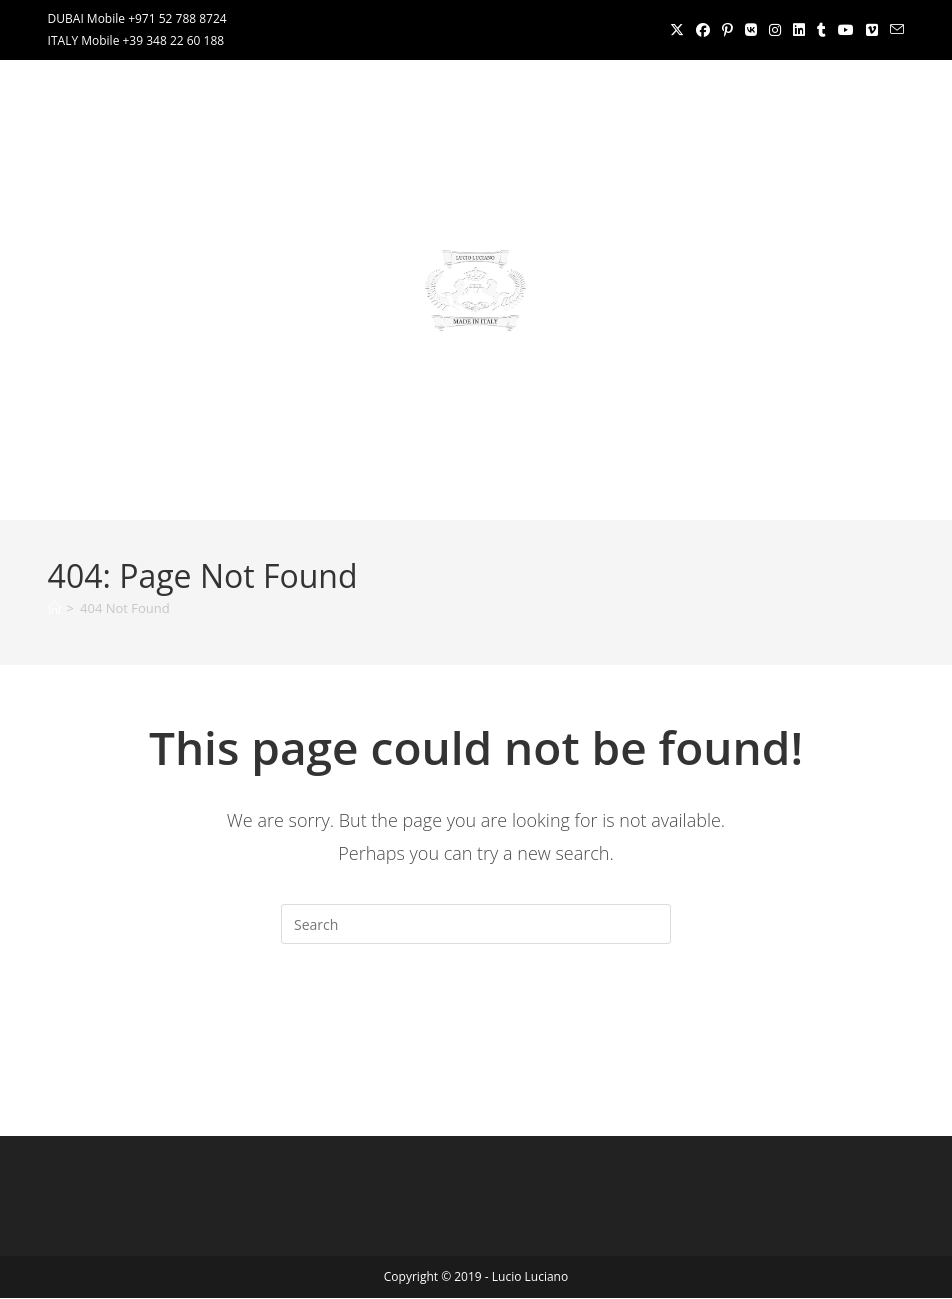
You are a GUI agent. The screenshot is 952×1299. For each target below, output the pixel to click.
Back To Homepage (475, 1025)
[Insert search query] (476, 924)
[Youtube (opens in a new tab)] (846, 30)
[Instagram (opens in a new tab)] (775, 30)
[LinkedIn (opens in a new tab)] (799, 30)
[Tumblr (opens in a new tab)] (821, 30)
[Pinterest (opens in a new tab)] (727, 30)
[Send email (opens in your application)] (894, 30)
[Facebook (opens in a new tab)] (703, 30)
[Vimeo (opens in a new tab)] (872, 30)
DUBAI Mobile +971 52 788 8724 (137, 18)
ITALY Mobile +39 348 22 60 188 (136, 40)
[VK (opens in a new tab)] (751, 30)
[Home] (54, 608)
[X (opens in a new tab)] (677, 30)
